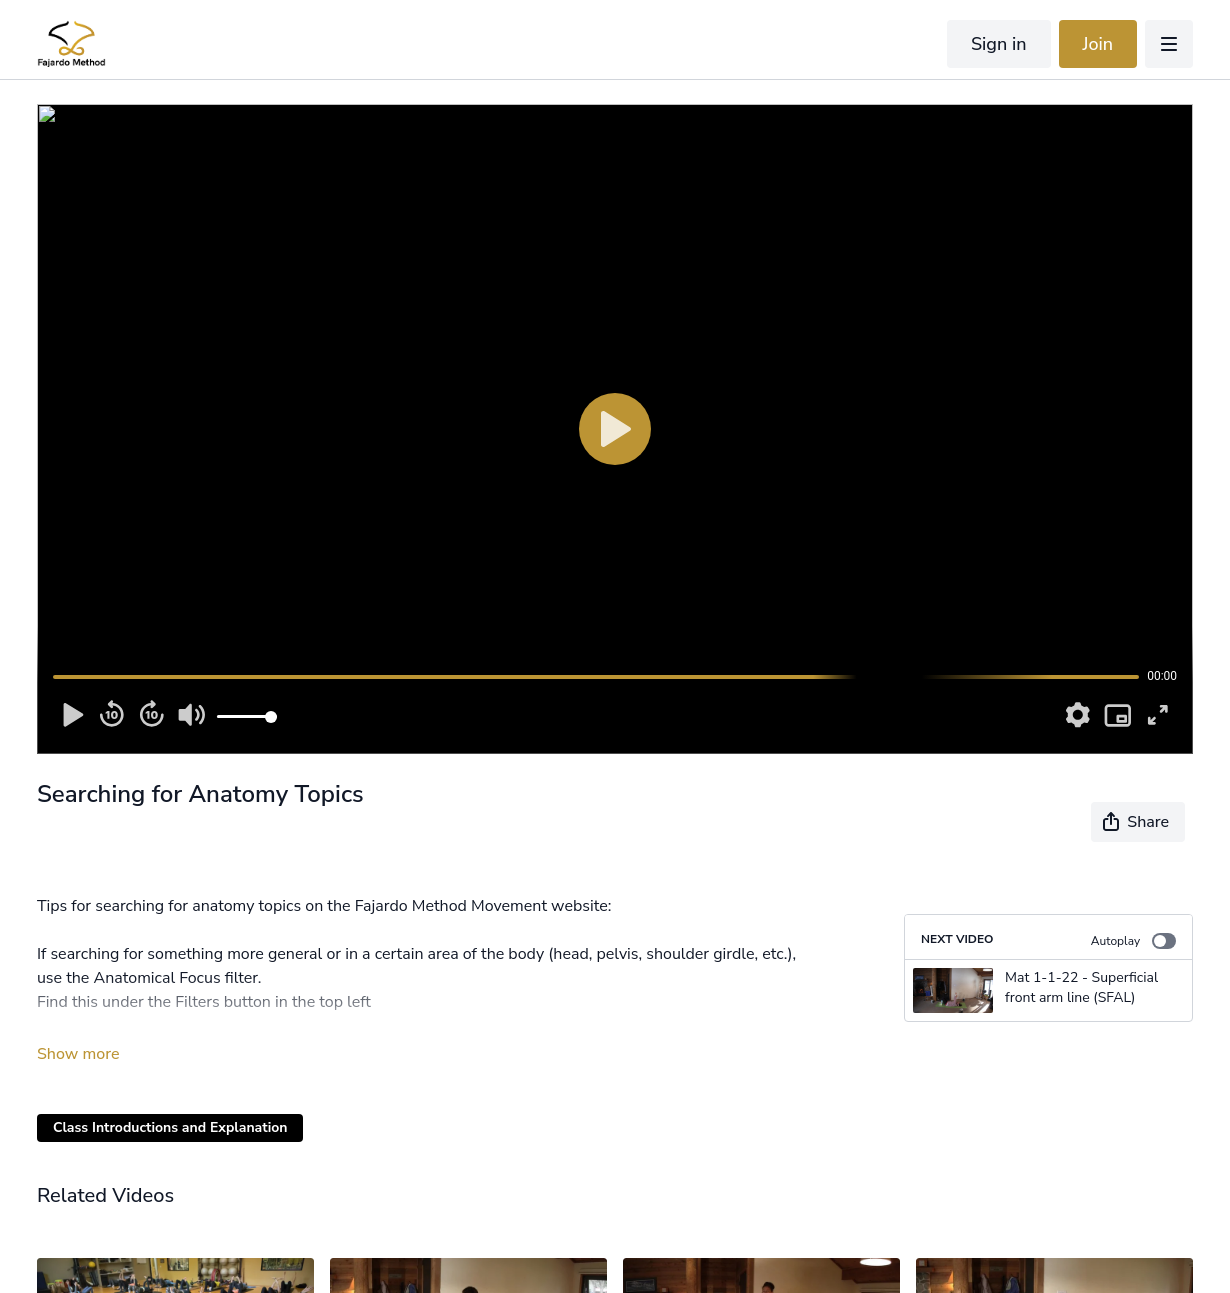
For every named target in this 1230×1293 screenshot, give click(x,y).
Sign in (999, 44)
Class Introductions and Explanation (170, 1127)
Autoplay (1133, 941)
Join (1098, 44)
